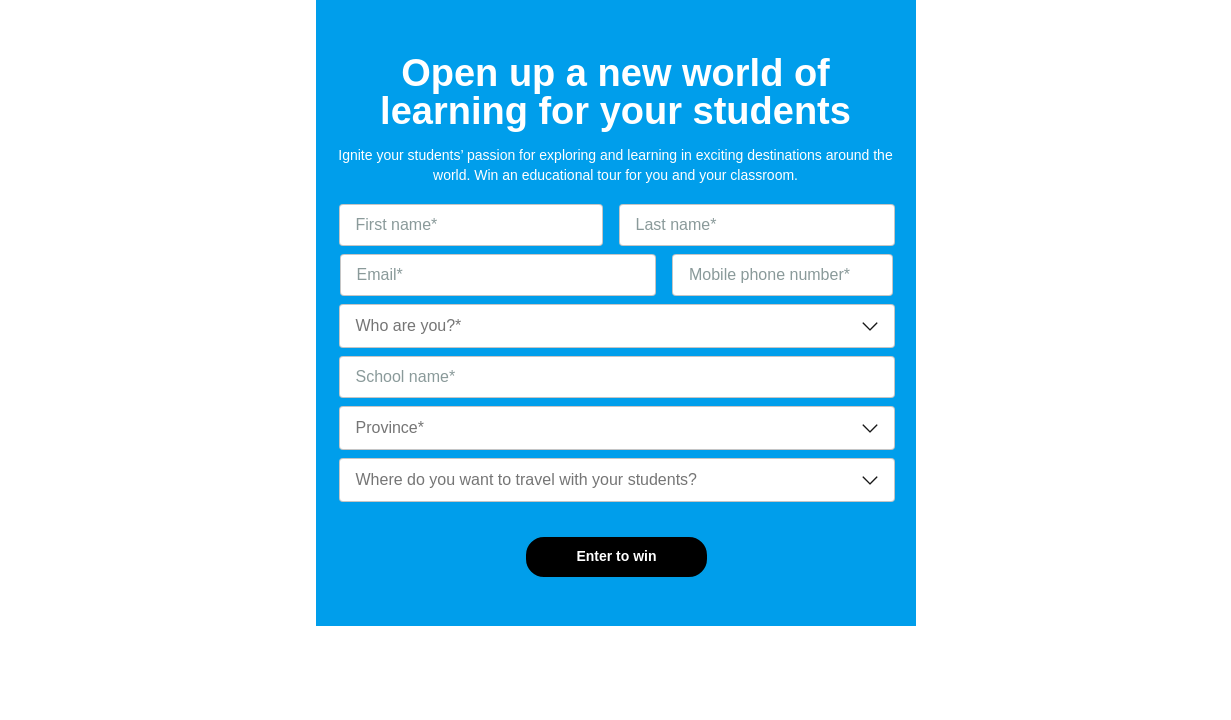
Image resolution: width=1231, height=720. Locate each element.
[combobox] (617, 326)
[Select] (617, 326)
